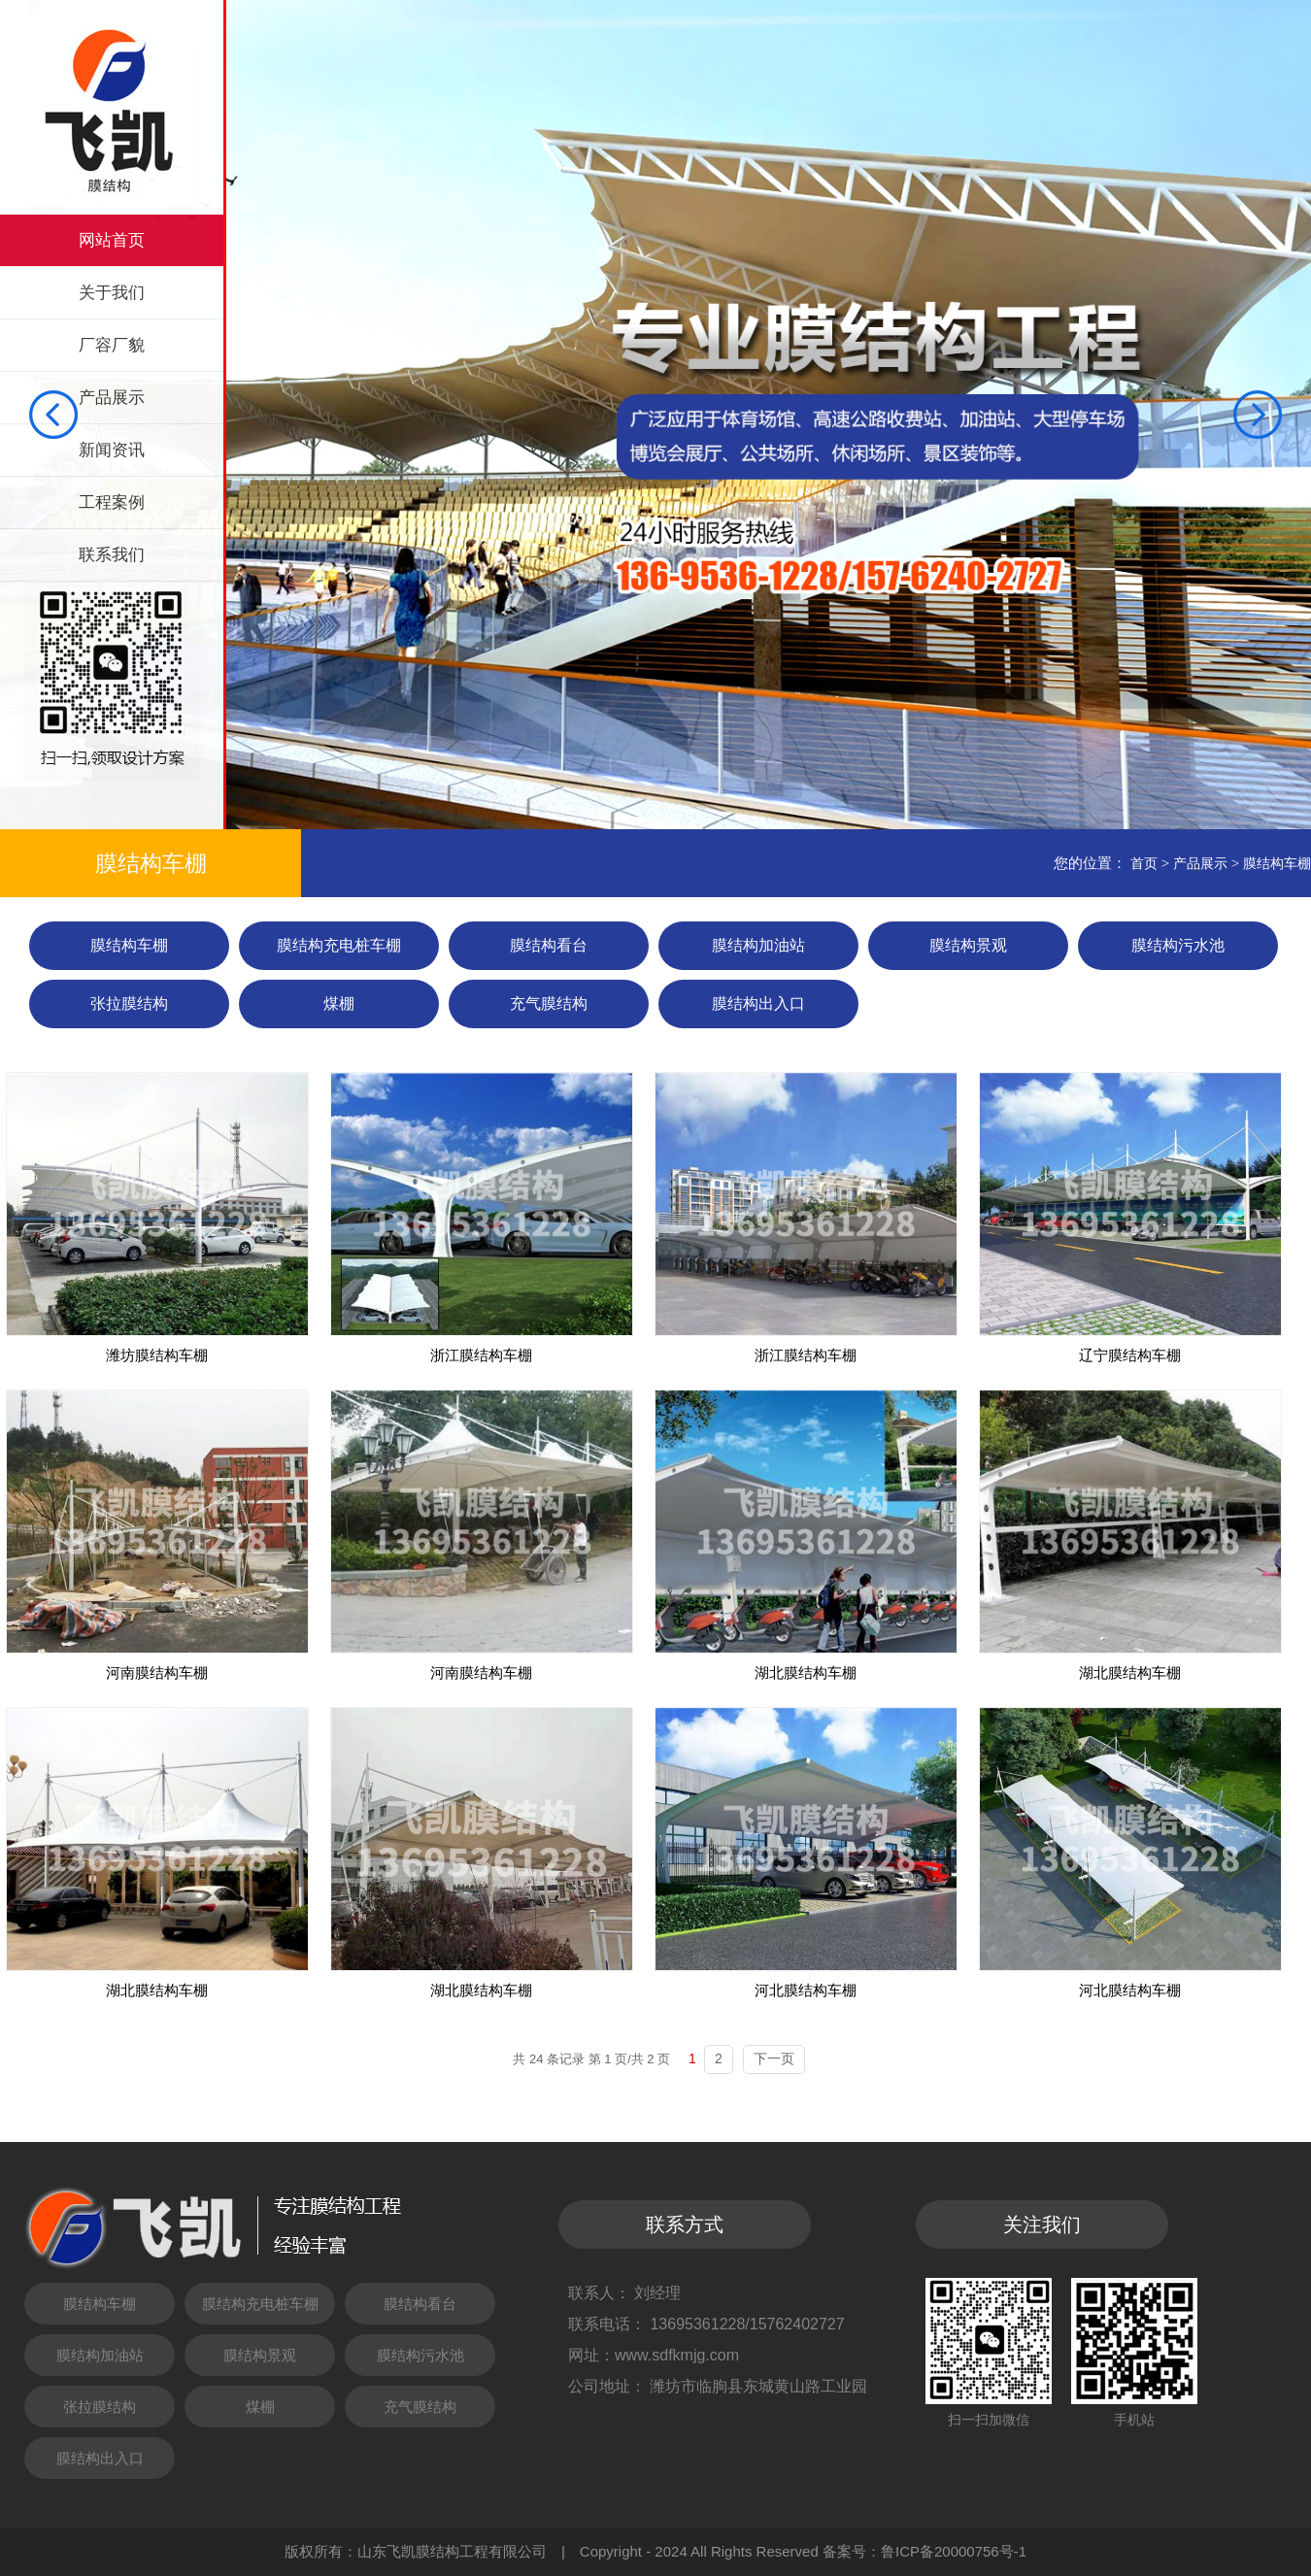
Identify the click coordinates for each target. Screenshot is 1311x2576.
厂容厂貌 (112, 345)
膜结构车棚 (1277, 863)
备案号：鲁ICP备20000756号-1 (924, 2551)
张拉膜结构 (129, 1003)
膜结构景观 (968, 945)
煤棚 (338, 1003)
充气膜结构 (549, 1003)
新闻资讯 (112, 450)
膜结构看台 (549, 945)
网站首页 (112, 240)
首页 (1144, 863)
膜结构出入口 (758, 1003)
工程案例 (112, 502)
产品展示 (112, 397)
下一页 (774, 2058)
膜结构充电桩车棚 (339, 945)
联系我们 (112, 555)
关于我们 (112, 293)
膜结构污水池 (1178, 945)
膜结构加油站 (758, 945)
